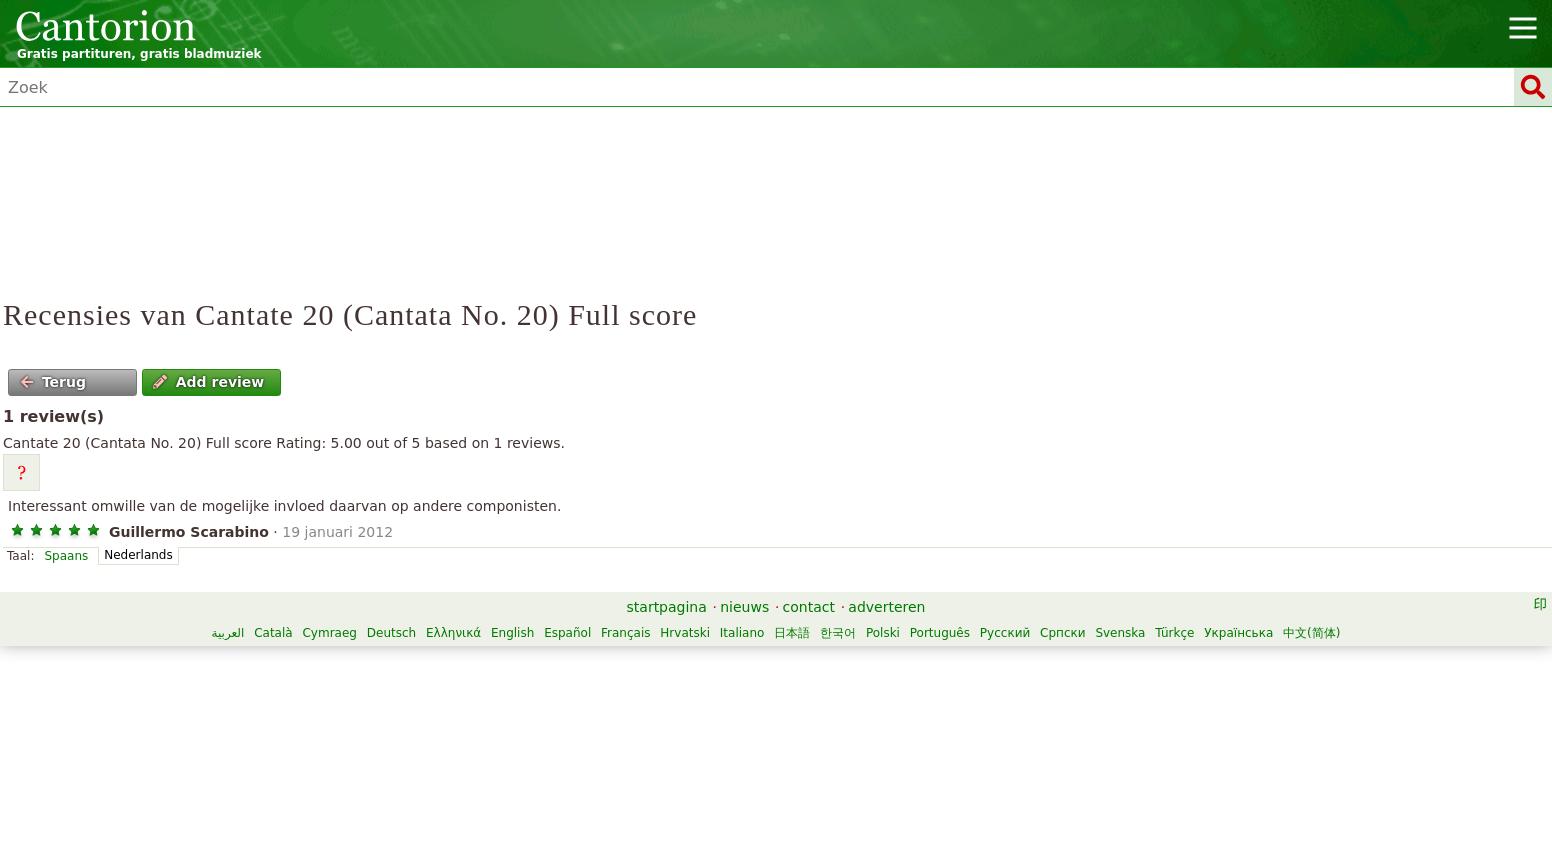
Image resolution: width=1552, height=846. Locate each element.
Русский (1005, 633)
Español (567, 633)
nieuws (744, 607)
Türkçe (1174, 633)
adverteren (886, 607)
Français (625, 633)
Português (940, 633)
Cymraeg (329, 633)
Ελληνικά (453, 633)
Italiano (742, 633)
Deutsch (391, 633)
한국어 (838, 633)
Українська (1238, 633)
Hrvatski (685, 633)
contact (809, 607)
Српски (1063, 633)
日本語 (792, 633)
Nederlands (138, 555)
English (512, 633)
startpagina (667, 607)
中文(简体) (1311, 633)
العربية (228, 633)
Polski (883, 633)
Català (273, 633)
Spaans (66, 556)
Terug (53, 382)
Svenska (1120, 633)
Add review (208, 382)
